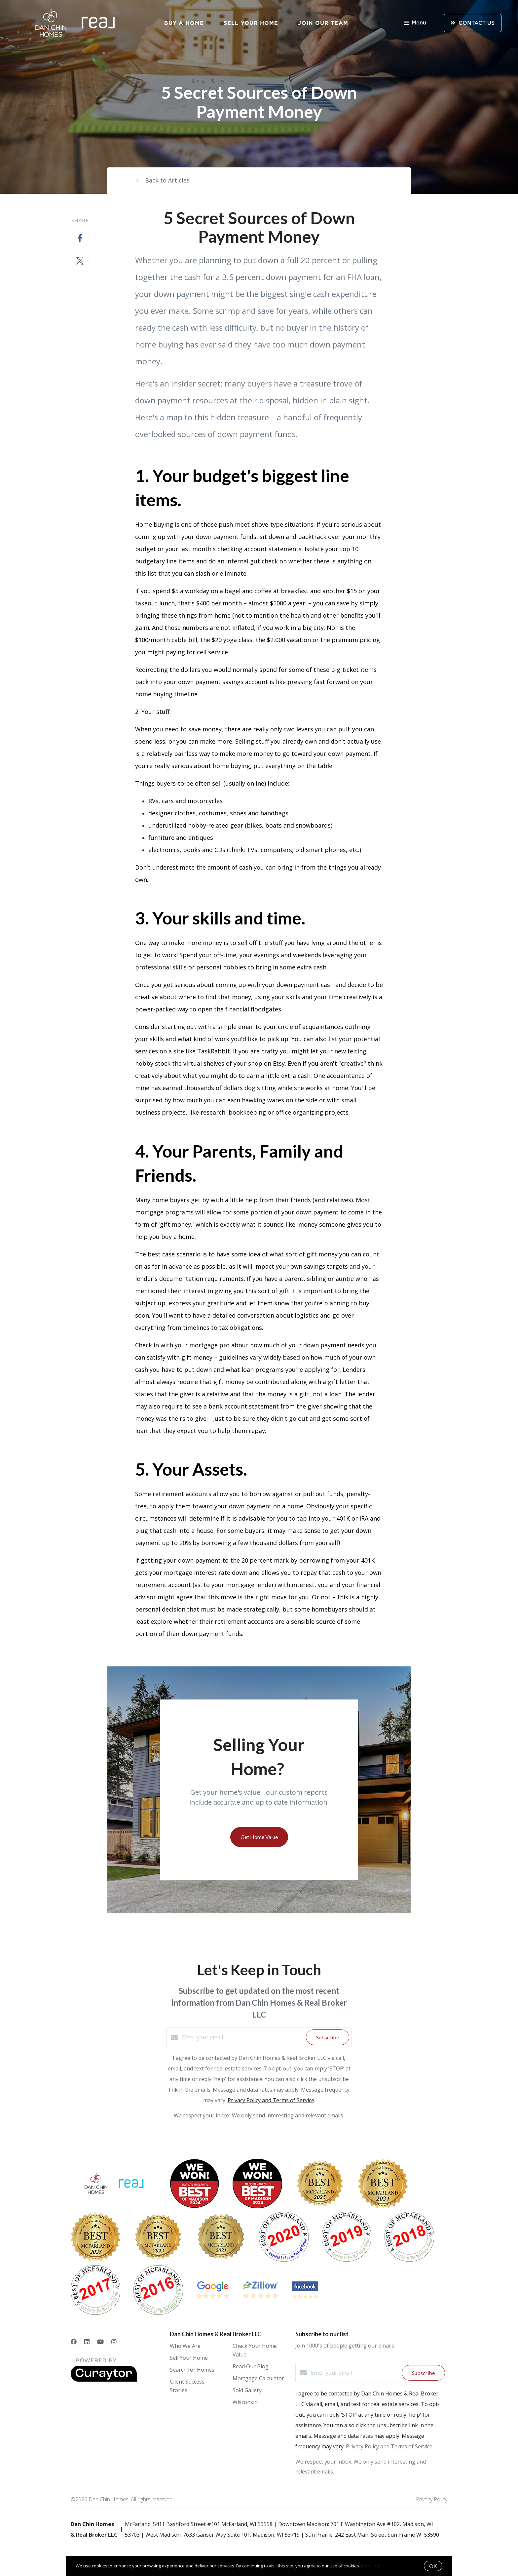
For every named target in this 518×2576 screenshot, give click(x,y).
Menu (414, 23)
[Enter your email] (242, 2037)
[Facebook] (74, 2342)
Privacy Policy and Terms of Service (271, 2100)
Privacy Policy (431, 2499)
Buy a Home (184, 23)
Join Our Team (323, 23)
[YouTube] (100, 2342)
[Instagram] (114, 2342)
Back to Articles (167, 180)
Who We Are (185, 2346)
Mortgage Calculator (258, 2378)
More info (371, 2566)
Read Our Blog (251, 2366)
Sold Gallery (247, 2390)
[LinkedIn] (87, 2342)
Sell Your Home (251, 23)
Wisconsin (245, 2402)
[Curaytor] (104, 2380)
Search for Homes (192, 2369)
